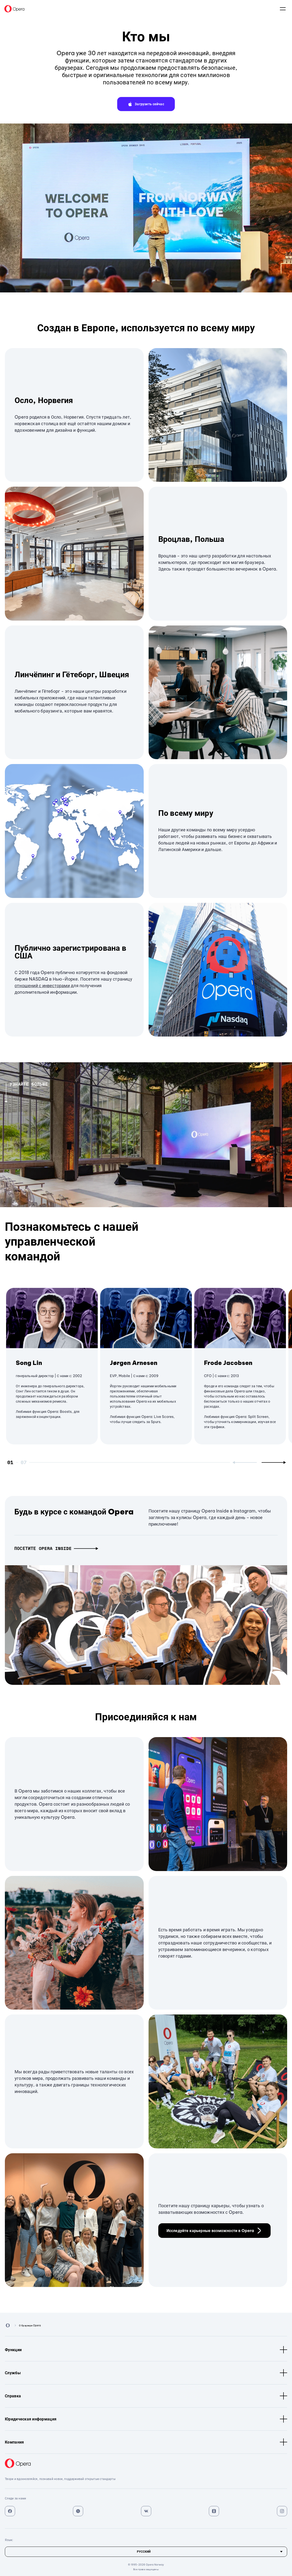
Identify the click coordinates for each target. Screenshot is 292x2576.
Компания (146, 2442)
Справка (146, 2396)
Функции (146, 2349)
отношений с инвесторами (42, 985)
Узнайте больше (29, 1084)
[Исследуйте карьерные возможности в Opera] (214, 2230)
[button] (146, 104)
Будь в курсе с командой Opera (73, 1511)
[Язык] (146, 2552)
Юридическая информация (146, 2419)
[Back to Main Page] (14, 8)
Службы (146, 2372)
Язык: (283, 9)
